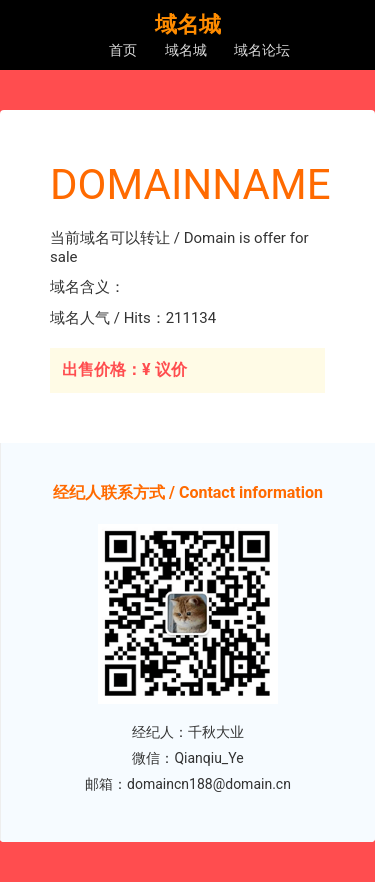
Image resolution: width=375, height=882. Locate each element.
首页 (123, 50)
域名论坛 (262, 50)
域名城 (186, 50)
